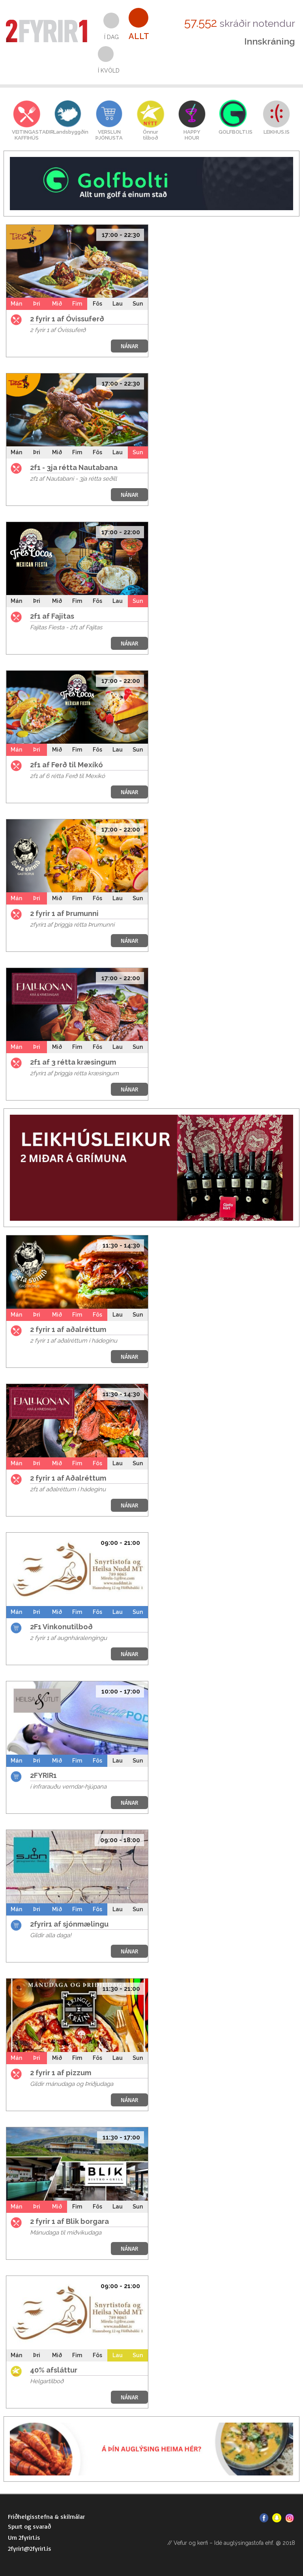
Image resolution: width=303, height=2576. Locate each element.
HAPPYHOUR (191, 135)
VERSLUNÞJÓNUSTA (109, 135)
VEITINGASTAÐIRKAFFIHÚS (26, 135)
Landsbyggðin (68, 132)
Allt (139, 36)
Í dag (111, 37)
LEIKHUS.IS (277, 132)
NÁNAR (129, 346)
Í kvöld (109, 70)
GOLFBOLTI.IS (233, 132)
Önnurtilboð (150, 135)
